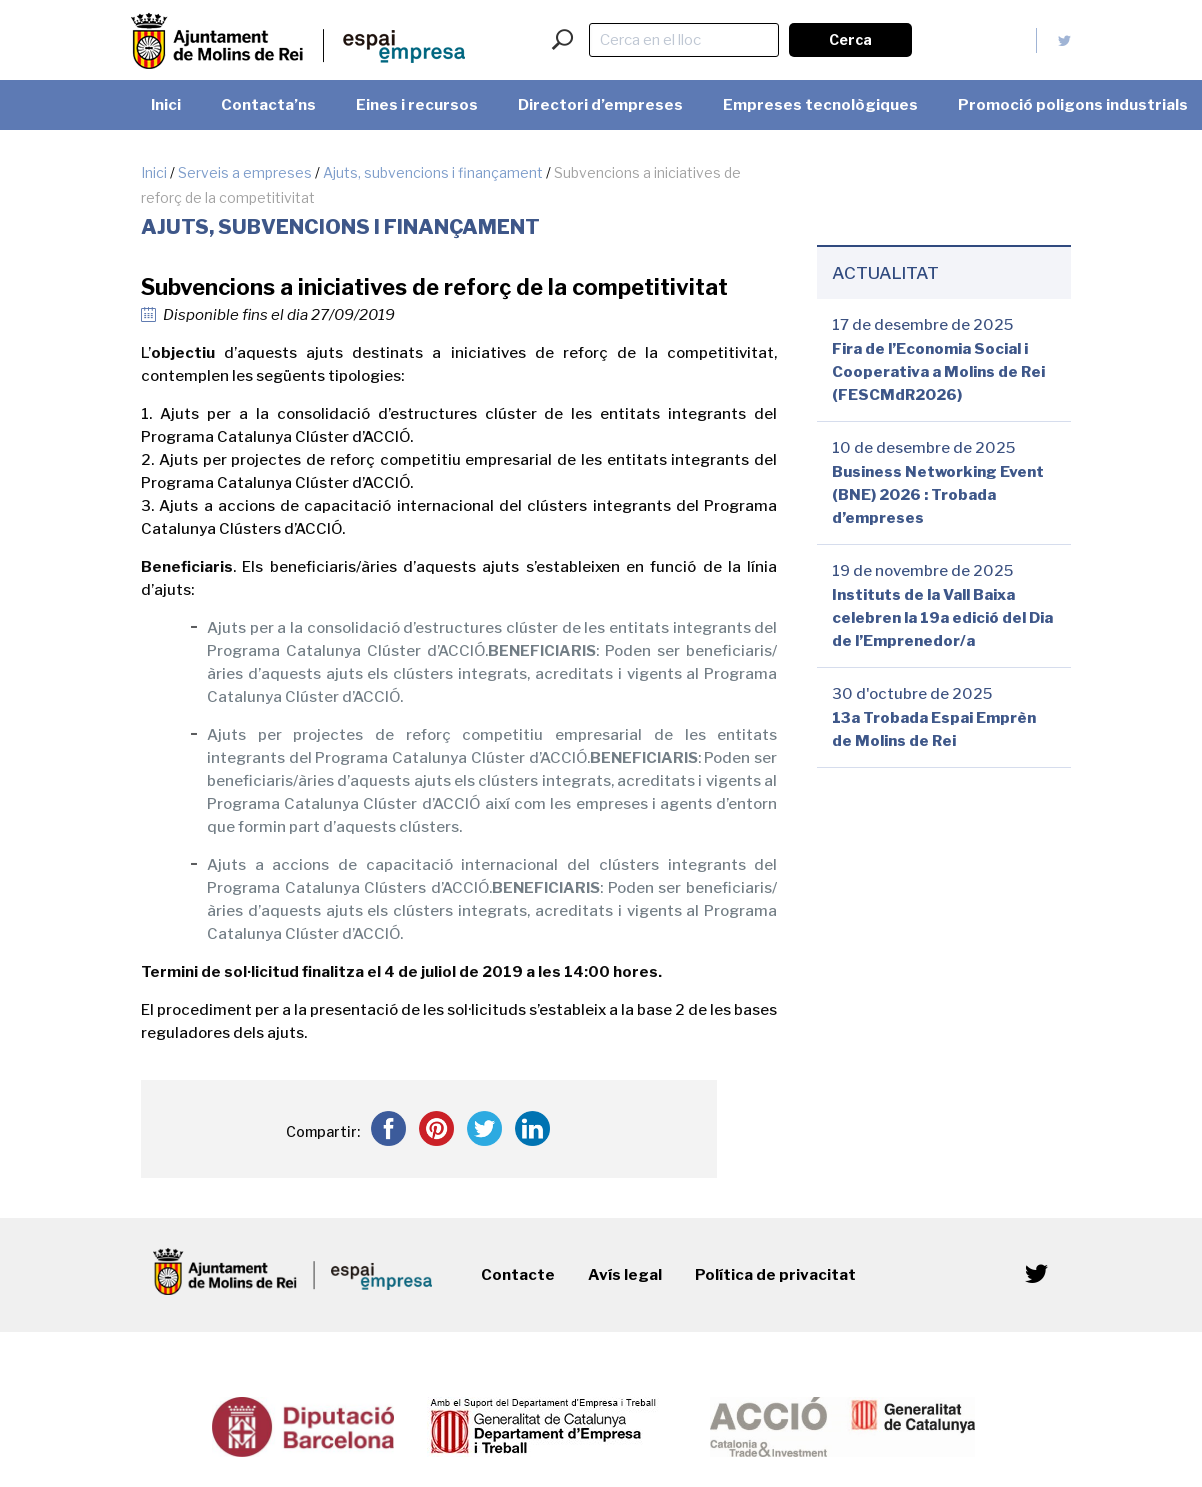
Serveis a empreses (245, 172)
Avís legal (625, 1275)
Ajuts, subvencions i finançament (433, 172)
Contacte (518, 1275)
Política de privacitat (775, 1275)
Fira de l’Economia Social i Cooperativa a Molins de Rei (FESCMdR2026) (938, 372)
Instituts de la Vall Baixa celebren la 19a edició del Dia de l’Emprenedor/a (942, 618)
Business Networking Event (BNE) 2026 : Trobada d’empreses (938, 495)
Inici (154, 172)
